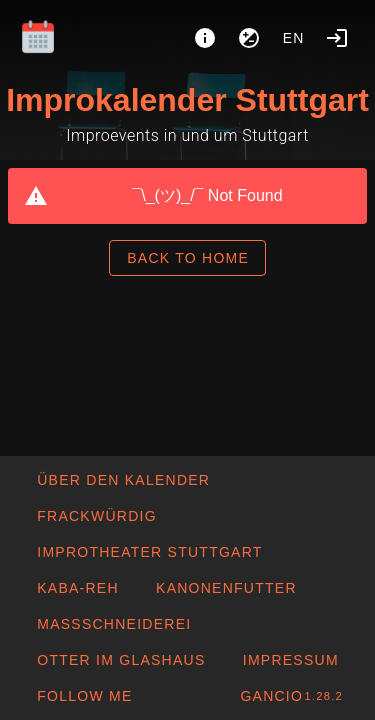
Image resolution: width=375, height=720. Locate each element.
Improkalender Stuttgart (187, 100)
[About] (205, 38)
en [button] (294, 38)
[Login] (337, 38)
